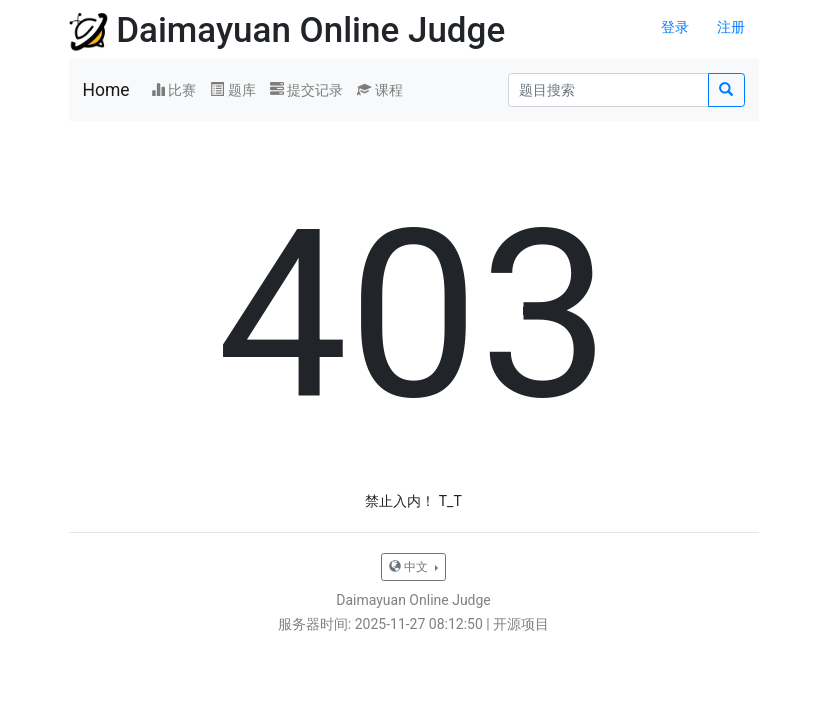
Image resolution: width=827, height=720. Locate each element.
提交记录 (306, 90)
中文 (410, 567)
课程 (379, 90)
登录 (675, 27)
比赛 (173, 90)
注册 (731, 27)
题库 (232, 90)
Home (106, 90)
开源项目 (521, 624)
